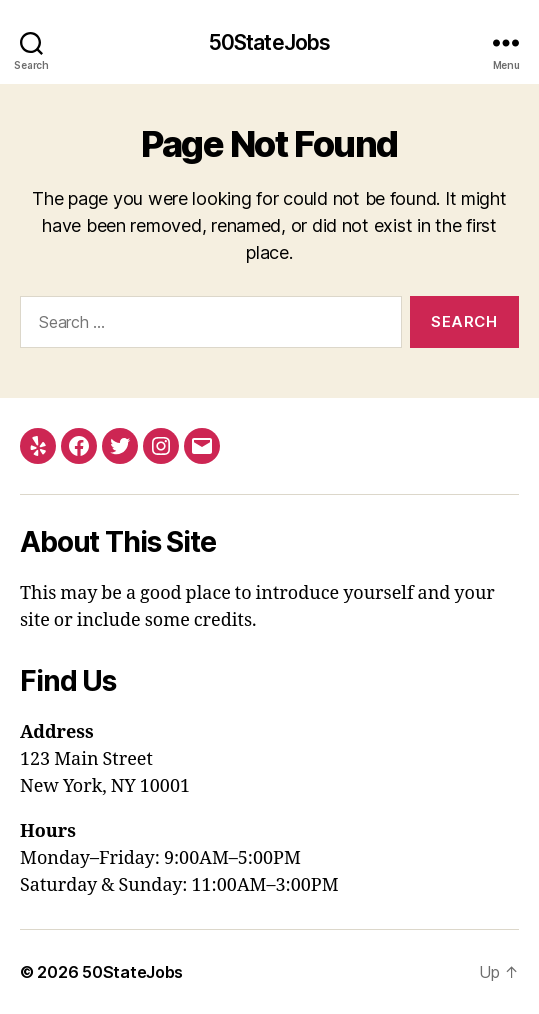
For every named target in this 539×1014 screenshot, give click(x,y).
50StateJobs (269, 42)
